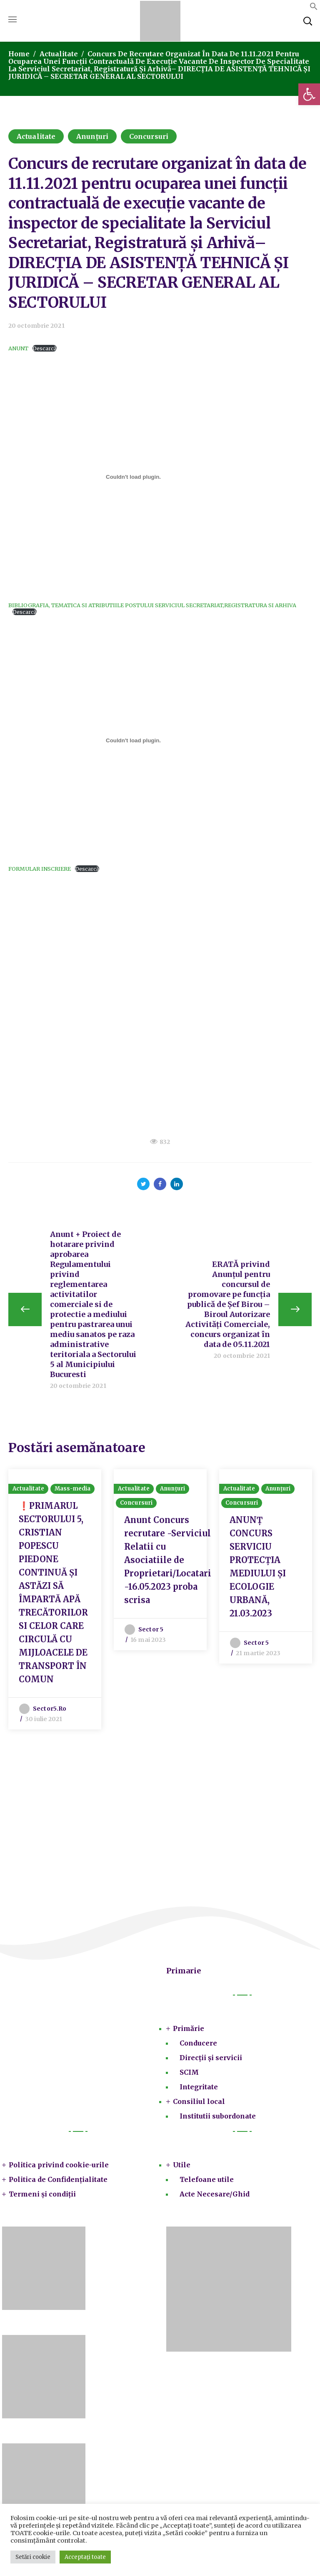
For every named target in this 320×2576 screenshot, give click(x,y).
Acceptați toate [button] (85, 2557)
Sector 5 (150, 1632)
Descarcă (44, 348)
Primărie (188, 2032)
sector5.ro (49, 1712)
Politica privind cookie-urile (59, 2168)
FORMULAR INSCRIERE (39, 868)
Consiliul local (199, 2105)
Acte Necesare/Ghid (215, 2197)
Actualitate (59, 54)
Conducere (198, 2046)
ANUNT (18, 348)
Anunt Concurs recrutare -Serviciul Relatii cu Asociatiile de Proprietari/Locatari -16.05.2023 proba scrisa (167, 1563)
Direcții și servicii (211, 2061)
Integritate (199, 2090)
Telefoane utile (207, 2183)
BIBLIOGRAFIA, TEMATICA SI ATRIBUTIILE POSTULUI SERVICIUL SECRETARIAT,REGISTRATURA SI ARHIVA (152, 605)
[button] (309, 94)
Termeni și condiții (42, 2197)
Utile (181, 2168)
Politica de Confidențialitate (58, 2183)
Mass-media (72, 1491)
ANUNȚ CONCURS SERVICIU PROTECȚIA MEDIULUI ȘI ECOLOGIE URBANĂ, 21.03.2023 (258, 1570)
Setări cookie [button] (32, 2557)
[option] (55, 1601)
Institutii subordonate (218, 2119)
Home (19, 54)
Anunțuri (92, 136)
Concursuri (148, 136)
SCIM (189, 2075)
